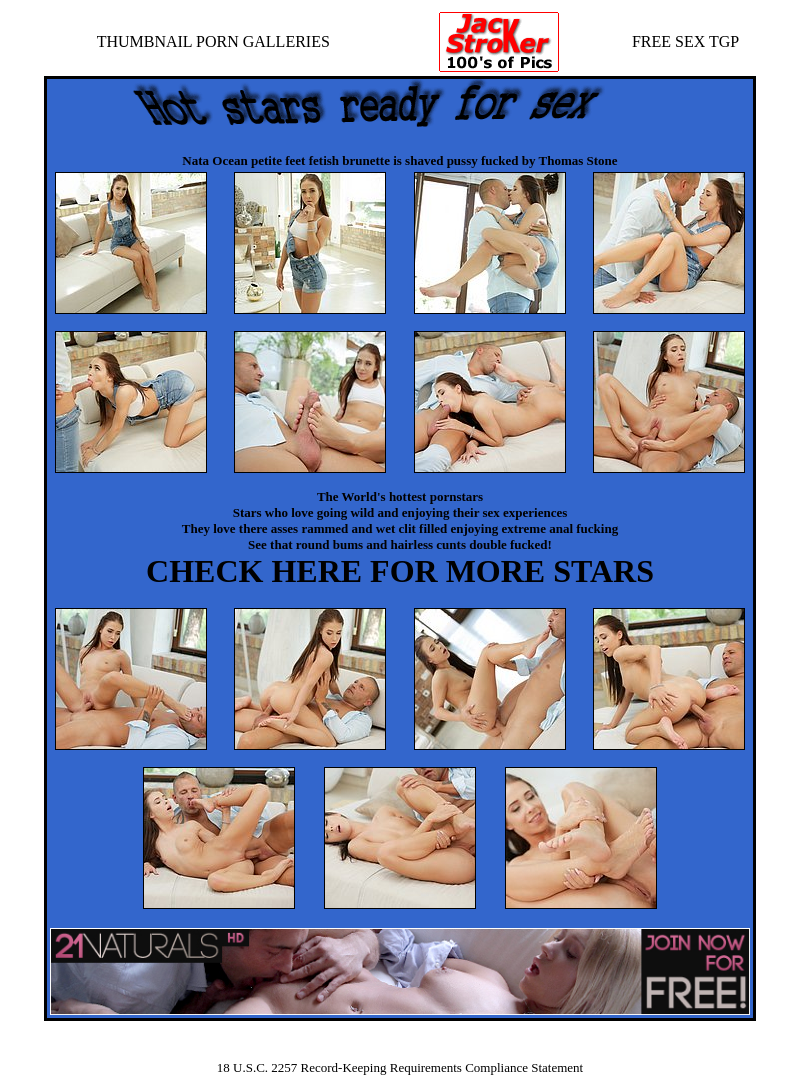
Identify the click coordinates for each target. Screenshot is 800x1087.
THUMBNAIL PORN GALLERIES (213, 41)
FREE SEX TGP (685, 41)
